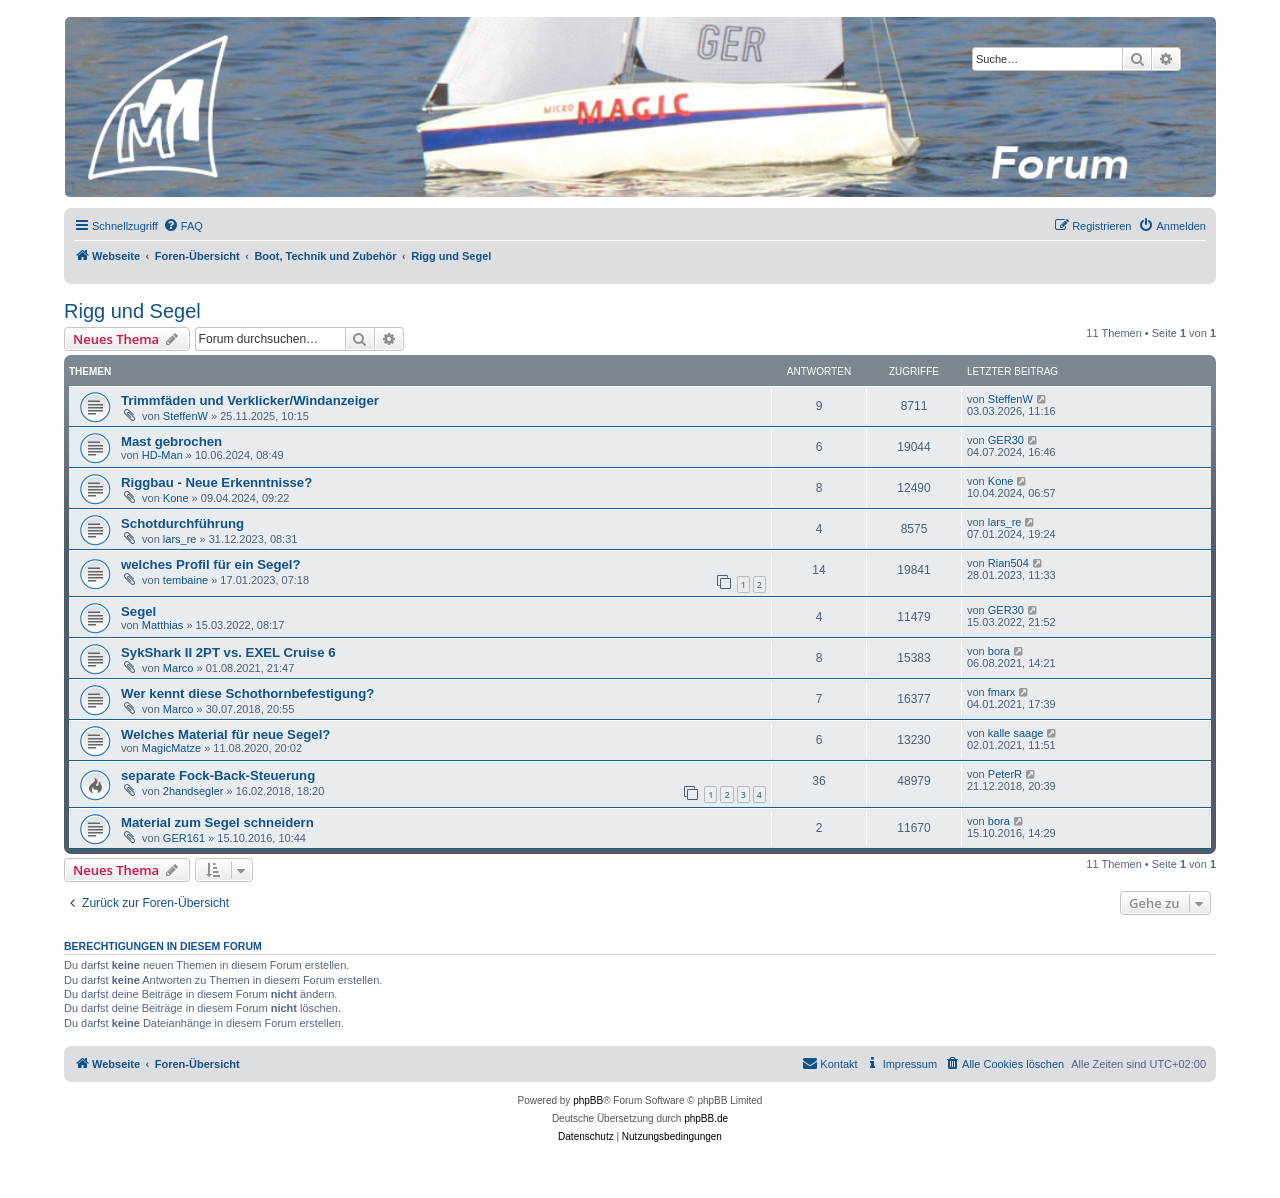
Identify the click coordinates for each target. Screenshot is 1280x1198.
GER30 (1006, 440)
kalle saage (1016, 733)
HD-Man (162, 455)
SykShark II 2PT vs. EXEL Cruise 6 (228, 652)
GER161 (184, 838)
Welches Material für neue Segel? (225, 734)
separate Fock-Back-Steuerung (218, 775)
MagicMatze (171, 748)
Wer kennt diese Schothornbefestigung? (247, 693)
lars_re (180, 539)
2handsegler (193, 791)
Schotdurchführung (182, 523)
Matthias (163, 625)
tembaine (185, 580)
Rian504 (1008, 563)
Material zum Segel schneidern (217, 822)
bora (999, 651)
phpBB (588, 1100)
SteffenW (185, 416)
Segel (138, 611)
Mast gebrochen (171, 441)
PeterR (1005, 774)
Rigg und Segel (132, 311)
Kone (176, 498)
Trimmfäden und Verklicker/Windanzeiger (250, 400)
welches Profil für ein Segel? (211, 564)
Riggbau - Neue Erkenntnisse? (216, 482)
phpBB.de (706, 1118)
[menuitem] (183, 226)
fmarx (1002, 692)
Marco (178, 668)
